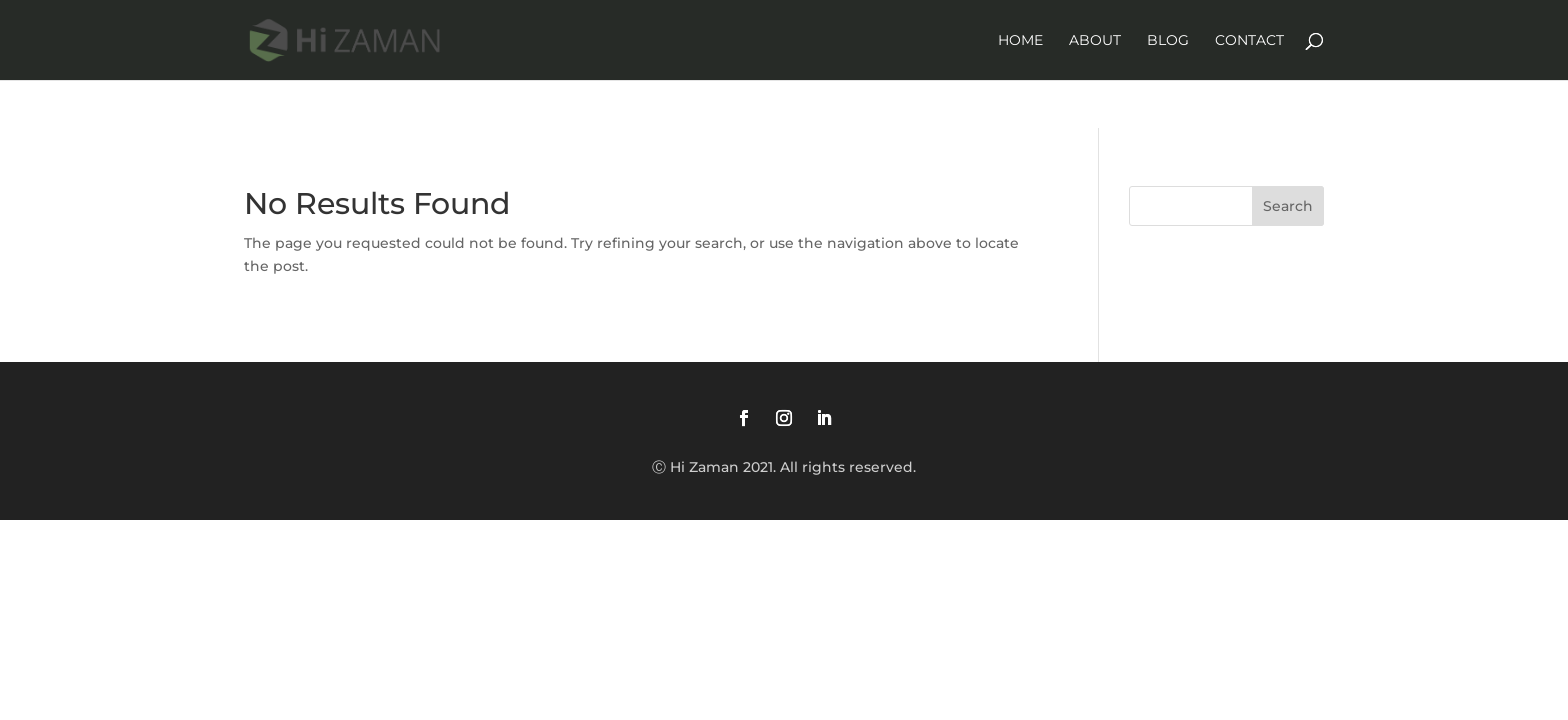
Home (1020, 41)
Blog (1168, 41)
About (1095, 41)
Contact (1249, 41)
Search (1288, 206)
